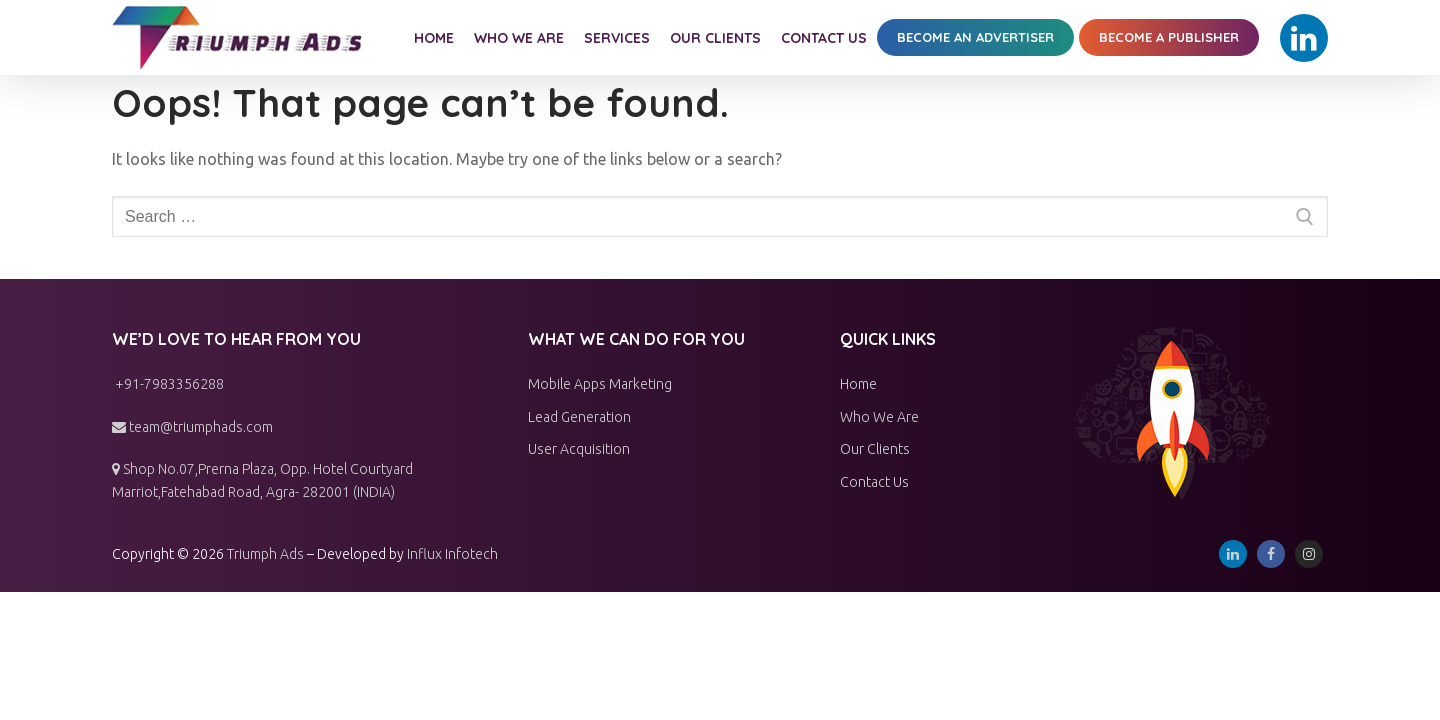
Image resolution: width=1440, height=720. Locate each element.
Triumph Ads (265, 554)
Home (858, 384)
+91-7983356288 (168, 384)
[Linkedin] (1304, 38)
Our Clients (875, 449)
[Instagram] (1309, 554)
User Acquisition (579, 449)
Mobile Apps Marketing (600, 384)
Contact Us (874, 482)
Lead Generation (579, 417)
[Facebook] (1271, 554)
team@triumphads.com (192, 427)
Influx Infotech (452, 554)
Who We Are (879, 417)
